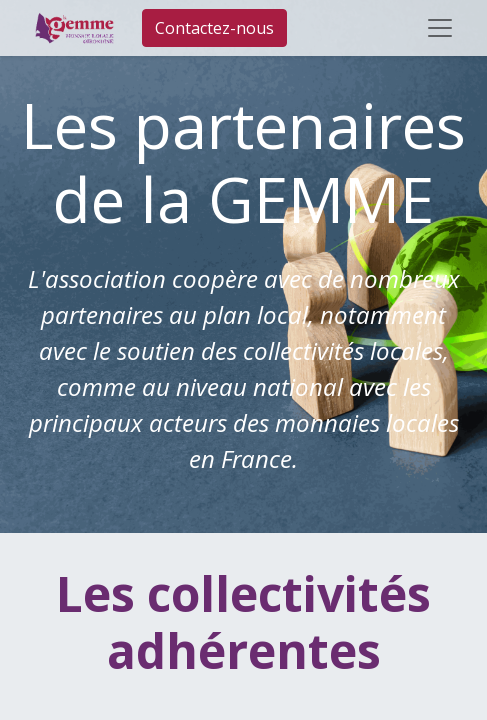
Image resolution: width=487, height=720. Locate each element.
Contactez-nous (214, 28)
